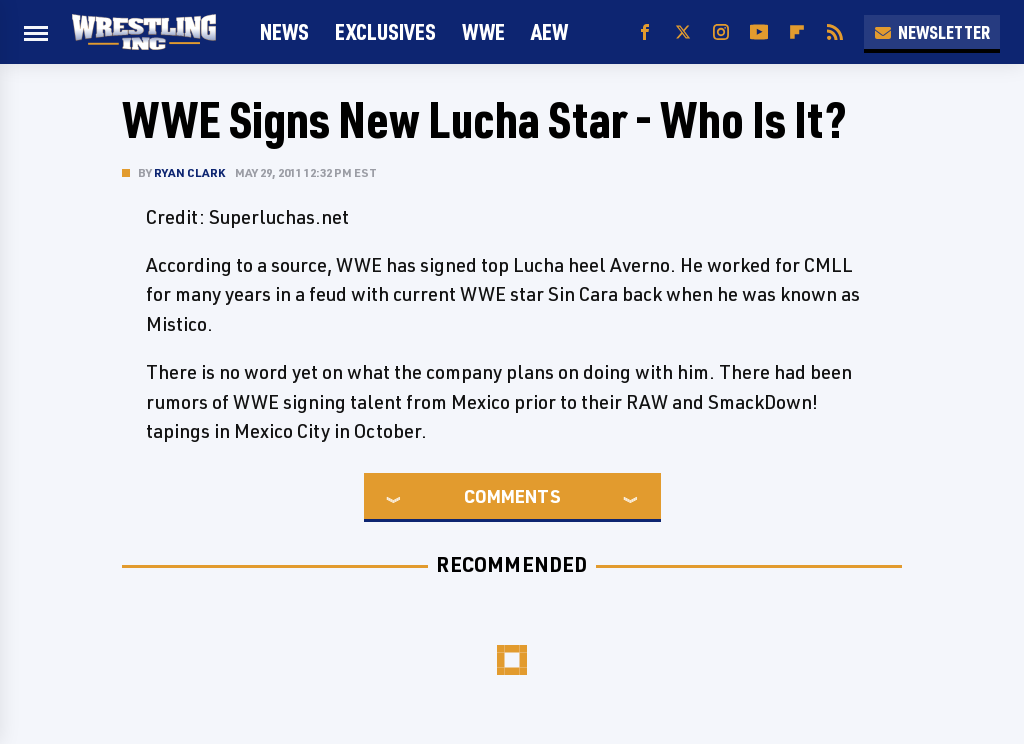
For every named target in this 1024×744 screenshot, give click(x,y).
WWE (483, 31)
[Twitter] (683, 32)
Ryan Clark (189, 172)
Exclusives (385, 31)
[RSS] (835, 32)
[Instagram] (721, 32)
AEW (549, 31)
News (284, 31)
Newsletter (932, 32)
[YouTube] (759, 32)
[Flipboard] (797, 32)
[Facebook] (645, 32)
